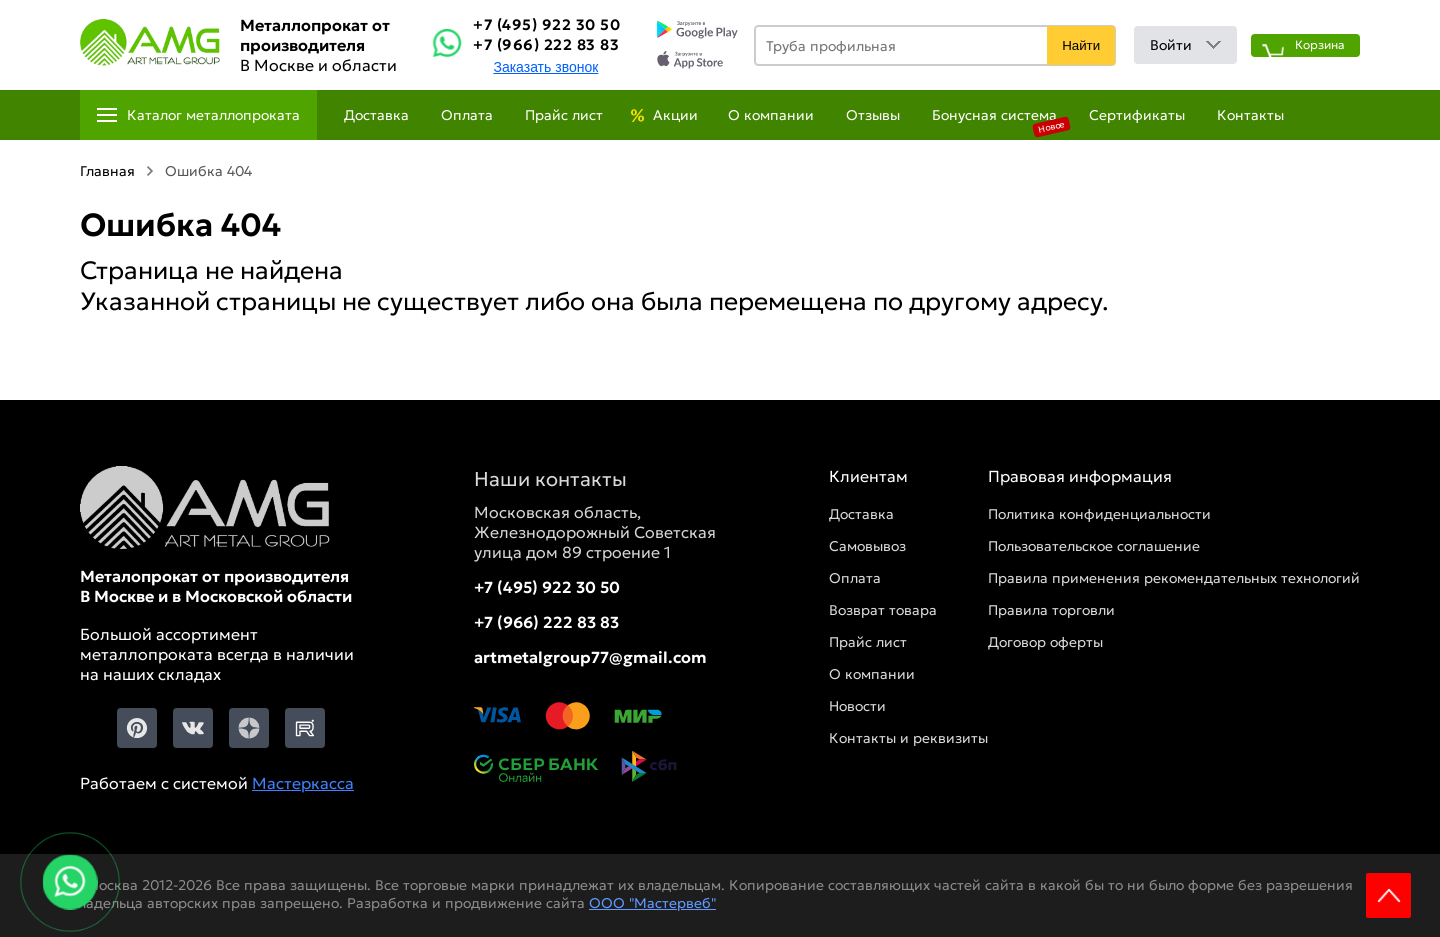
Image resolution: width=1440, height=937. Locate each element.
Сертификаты (1137, 115)
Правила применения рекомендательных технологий (1174, 578)
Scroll (1388, 895)
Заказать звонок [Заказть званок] (545, 67)
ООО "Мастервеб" (652, 903)
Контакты (1250, 115)
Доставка (376, 115)
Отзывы (873, 115)
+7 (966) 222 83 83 (546, 44)
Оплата (467, 115)
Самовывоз (867, 546)
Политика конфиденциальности (1099, 514)
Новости (857, 706)
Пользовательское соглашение (1094, 546)
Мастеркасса (303, 783)
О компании (771, 115)
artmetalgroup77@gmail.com (590, 657)
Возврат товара (883, 610)
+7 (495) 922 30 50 (546, 24)
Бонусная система (994, 115)
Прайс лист (564, 115)
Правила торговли (1051, 610)
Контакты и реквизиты (908, 738)
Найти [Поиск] (1081, 45)
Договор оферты (1045, 642)
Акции (675, 115)
